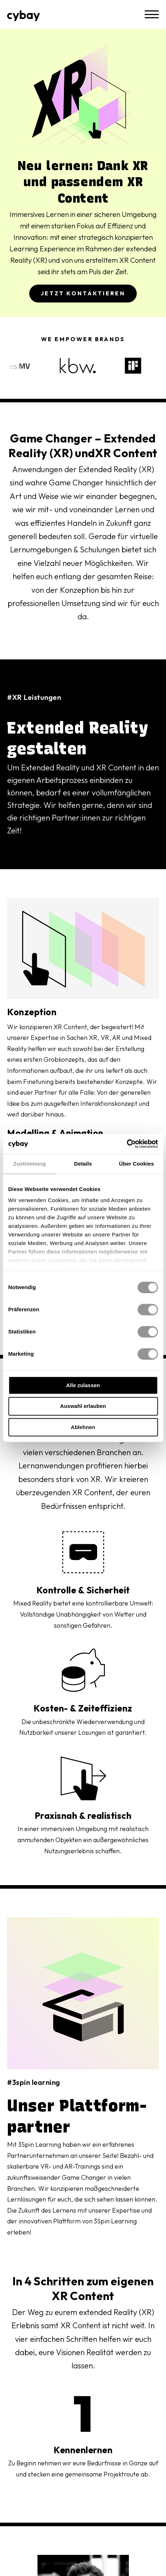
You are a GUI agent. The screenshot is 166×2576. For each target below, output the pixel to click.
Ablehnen (83, 1427)
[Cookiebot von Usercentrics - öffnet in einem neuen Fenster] (126, 1143)
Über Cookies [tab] (136, 1164)
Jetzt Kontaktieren (83, 293)
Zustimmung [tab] (29, 1164)
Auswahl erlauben (83, 1406)
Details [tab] (83, 1164)
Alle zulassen (83, 1385)
